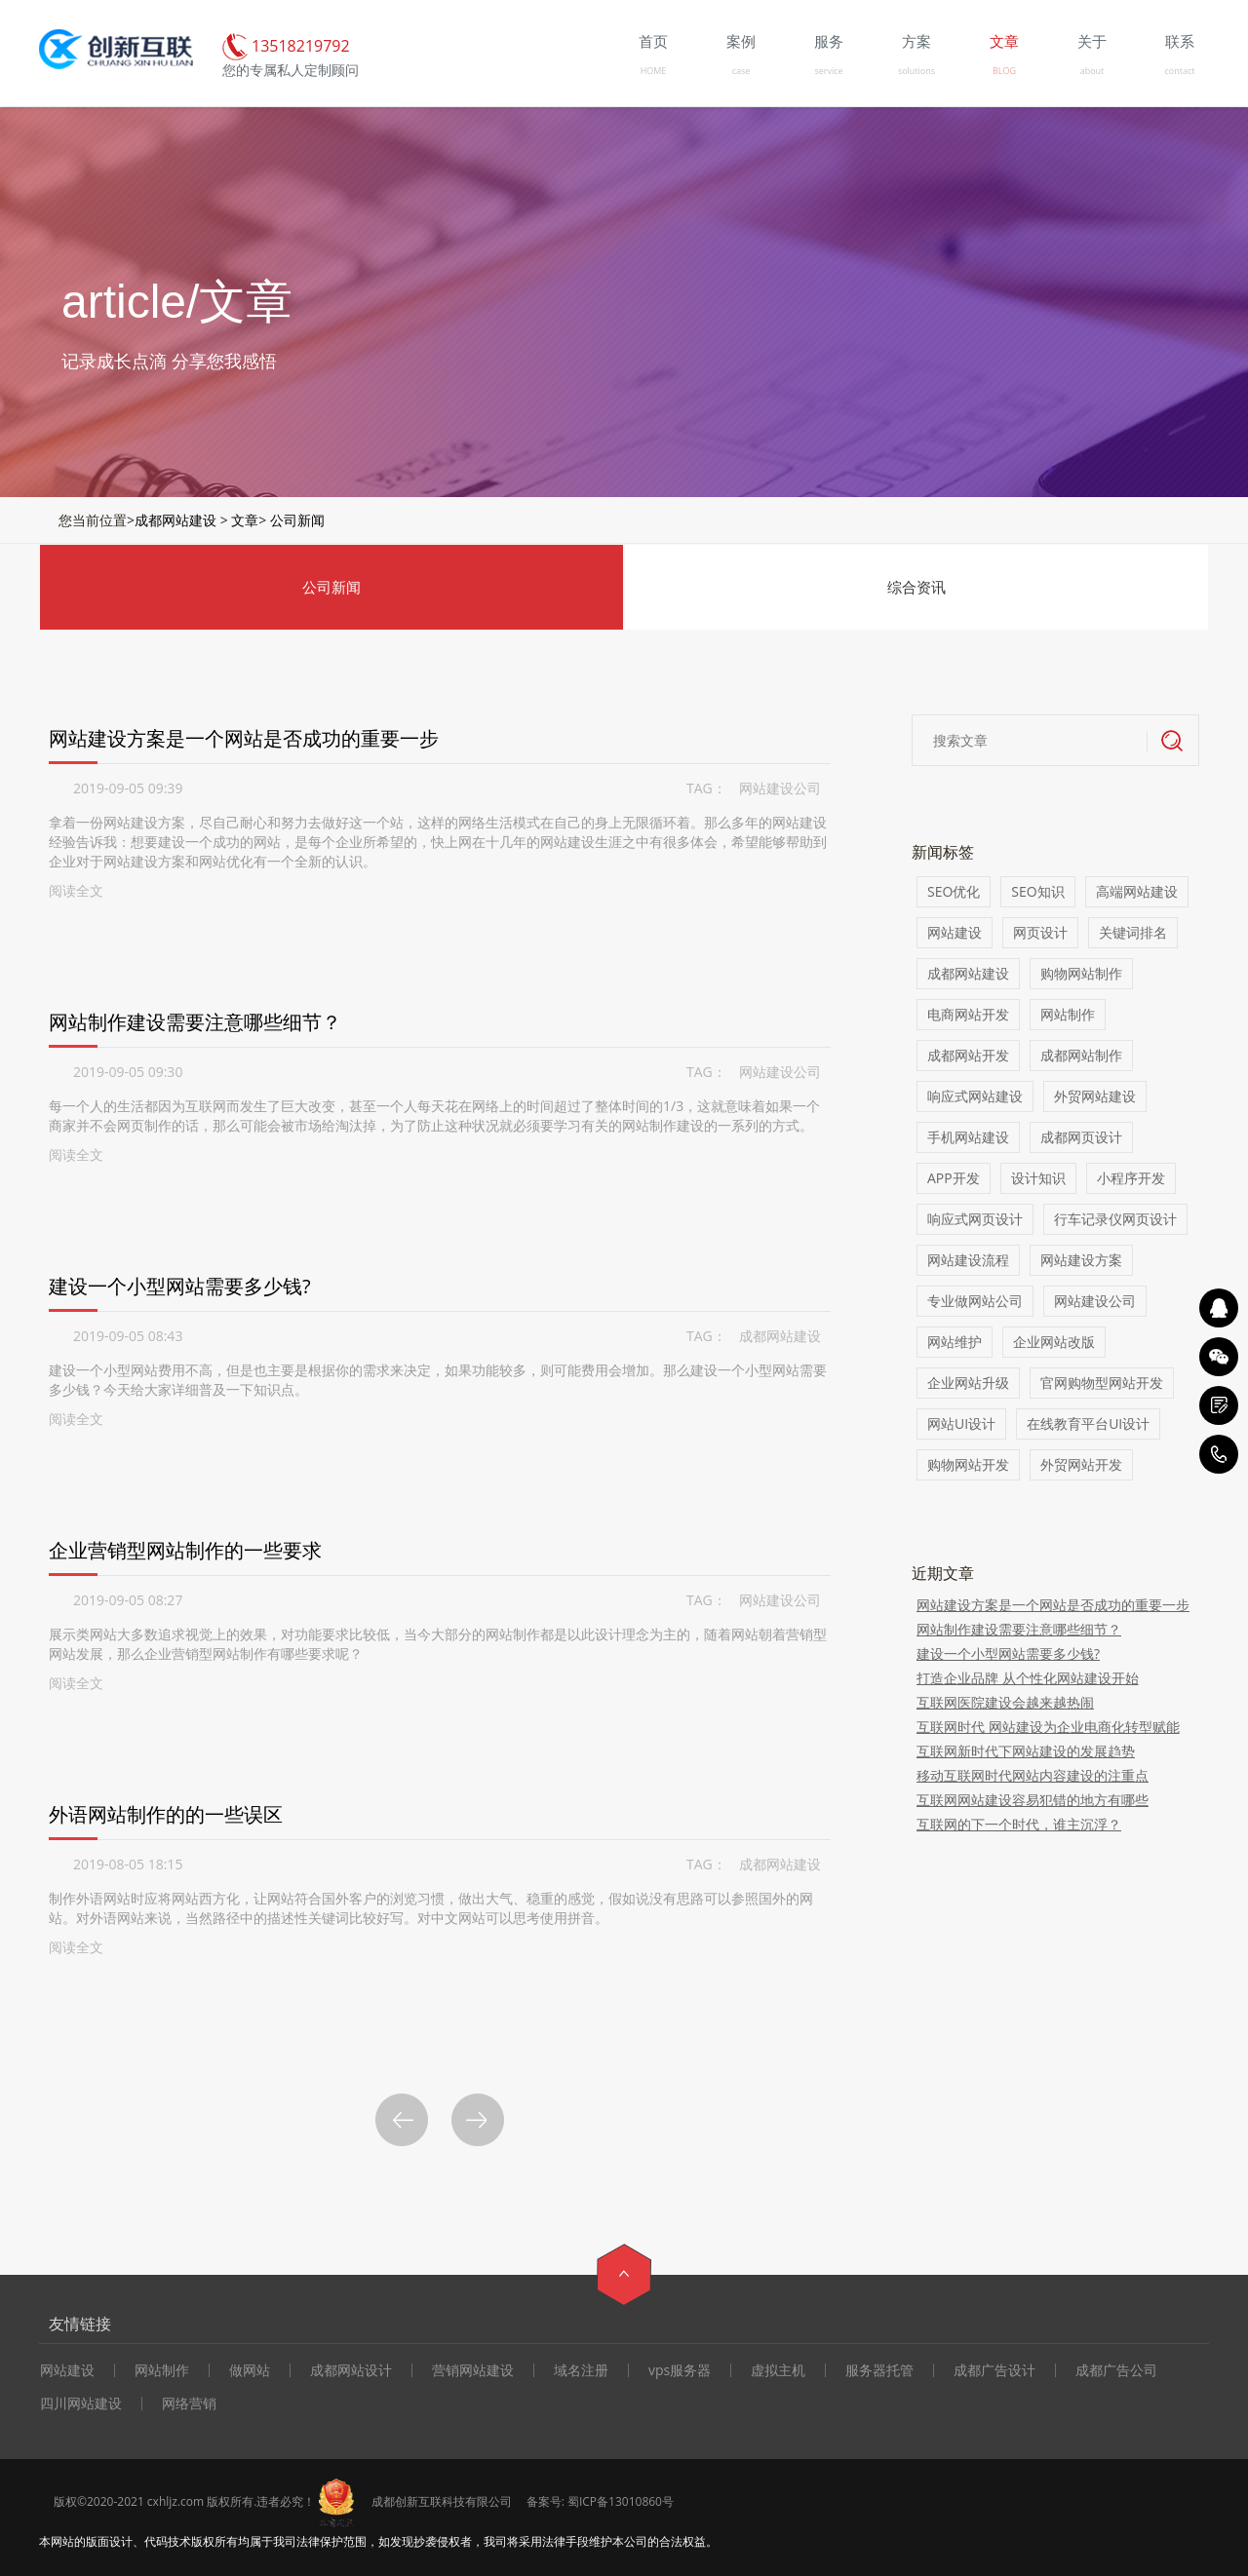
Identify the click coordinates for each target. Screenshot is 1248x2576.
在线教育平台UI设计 (1088, 1423)
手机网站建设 (968, 1137)
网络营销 (189, 2403)
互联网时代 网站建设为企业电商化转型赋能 (1048, 1726)
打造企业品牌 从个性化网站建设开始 (1027, 1678)
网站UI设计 (961, 1423)
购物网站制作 (1081, 973)
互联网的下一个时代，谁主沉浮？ (1018, 1824)
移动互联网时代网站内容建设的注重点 (1032, 1775)
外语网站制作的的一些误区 (166, 1814)
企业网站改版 (1054, 1341)
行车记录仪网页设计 (1115, 1219)
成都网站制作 (1081, 1055)
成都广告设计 (994, 2370)
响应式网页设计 (975, 1219)
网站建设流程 (968, 1259)
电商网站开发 (968, 1014)
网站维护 (954, 1341)
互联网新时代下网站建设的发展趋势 (1025, 1751)
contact (1180, 70)
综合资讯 (916, 586)
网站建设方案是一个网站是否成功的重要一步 (244, 738)
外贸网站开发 (1081, 1464)
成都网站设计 (351, 2370)
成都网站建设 (175, 520)
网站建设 (954, 932)
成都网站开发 (968, 1055)
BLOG (1004, 70)
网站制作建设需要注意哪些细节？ (195, 1022)
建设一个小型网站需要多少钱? (180, 1286)
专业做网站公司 (975, 1300)
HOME (654, 70)
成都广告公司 (1116, 2370)
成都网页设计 (1081, 1137)
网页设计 (1040, 932)
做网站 (249, 2370)
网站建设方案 (1081, 1259)
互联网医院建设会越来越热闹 (1005, 1702)
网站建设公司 (780, 788)
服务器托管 (879, 2370)
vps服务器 (679, 2370)
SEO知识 (1037, 891)
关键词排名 (1133, 932)
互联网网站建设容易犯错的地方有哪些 (1032, 1799)
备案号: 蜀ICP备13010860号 (600, 2501)
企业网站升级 (968, 1382)
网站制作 (1067, 1014)
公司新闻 (297, 520)
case (741, 70)
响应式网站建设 (975, 1096)
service (828, 70)
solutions (916, 70)
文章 (244, 520)
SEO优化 (953, 891)
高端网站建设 (1137, 891)
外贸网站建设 (1095, 1096)
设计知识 (1038, 1178)
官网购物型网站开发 (1101, 1382)
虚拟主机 (778, 2370)
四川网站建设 (81, 2403)
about (1092, 70)
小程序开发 (1131, 1178)
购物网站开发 (968, 1464)
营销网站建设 (473, 2370)
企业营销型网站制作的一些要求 (185, 1550)
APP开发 (953, 1178)
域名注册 (581, 2370)
